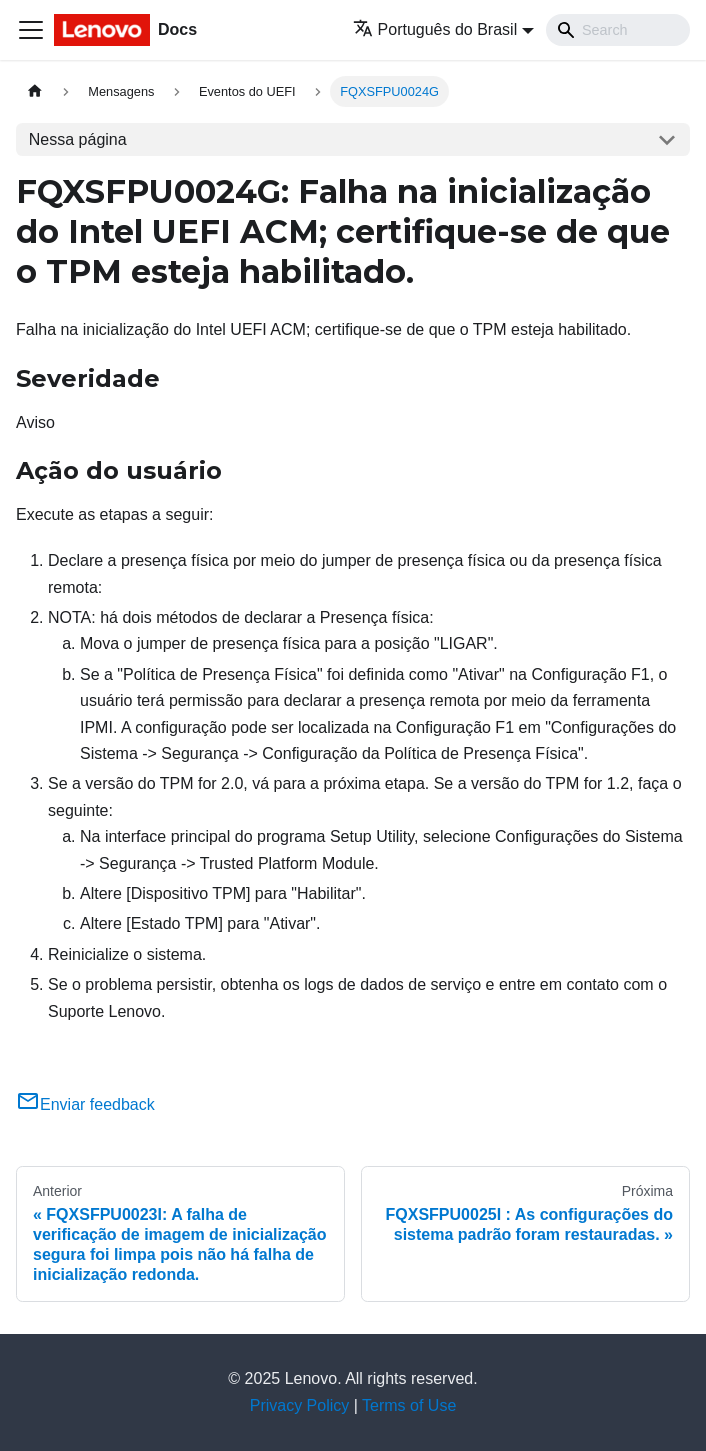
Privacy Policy (300, 1405)
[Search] (618, 30)
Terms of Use (409, 1405)
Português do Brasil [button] (435, 29)
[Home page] (35, 91)
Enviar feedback (85, 1104)
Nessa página (78, 139)
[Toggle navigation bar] (31, 30)
